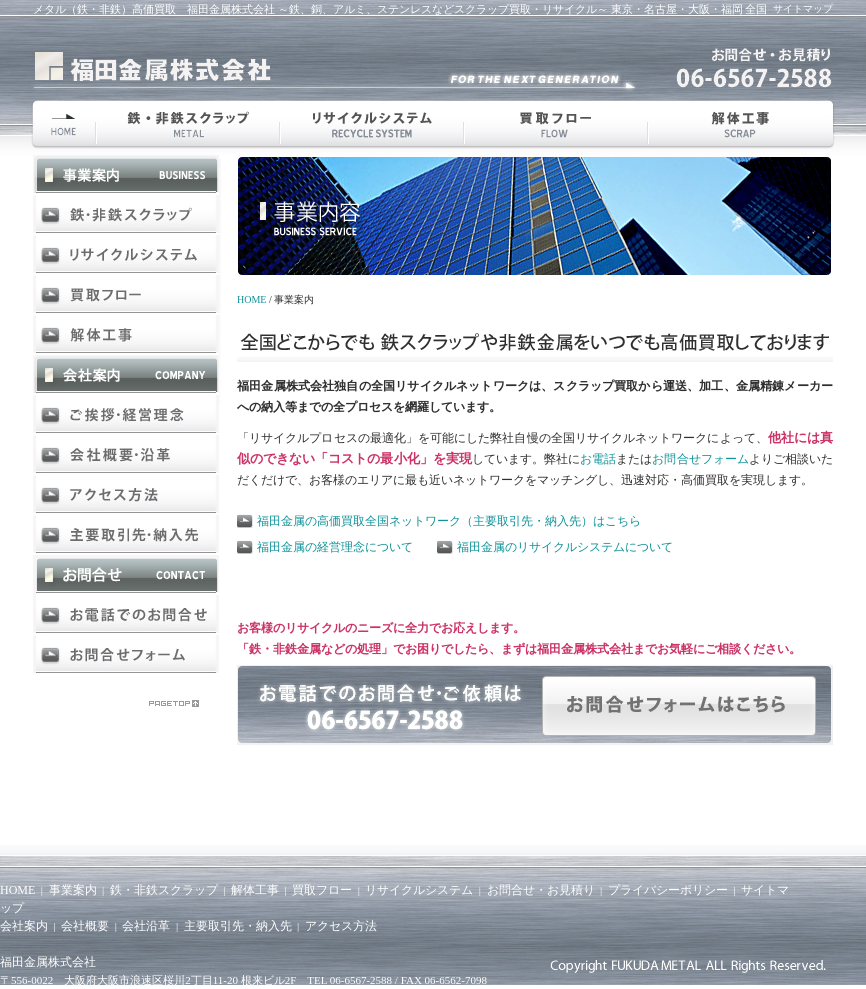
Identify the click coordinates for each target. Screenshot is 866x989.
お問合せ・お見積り (541, 890)
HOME (251, 299)
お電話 (598, 459)
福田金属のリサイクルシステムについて (565, 547)
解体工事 (255, 890)
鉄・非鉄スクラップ (164, 890)
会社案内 (24, 926)
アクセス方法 (341, 926)
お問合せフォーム (700, 459)
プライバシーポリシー (668, 890)
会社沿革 (146, 926)
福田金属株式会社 (48, 962)
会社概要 (85, 926)
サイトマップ (803, 8)
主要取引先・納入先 (238, 926)
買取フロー (322, 890)
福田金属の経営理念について (335, 547)
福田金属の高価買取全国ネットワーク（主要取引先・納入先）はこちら (449, 521)
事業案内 (73, 890)
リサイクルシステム (419, 890)
